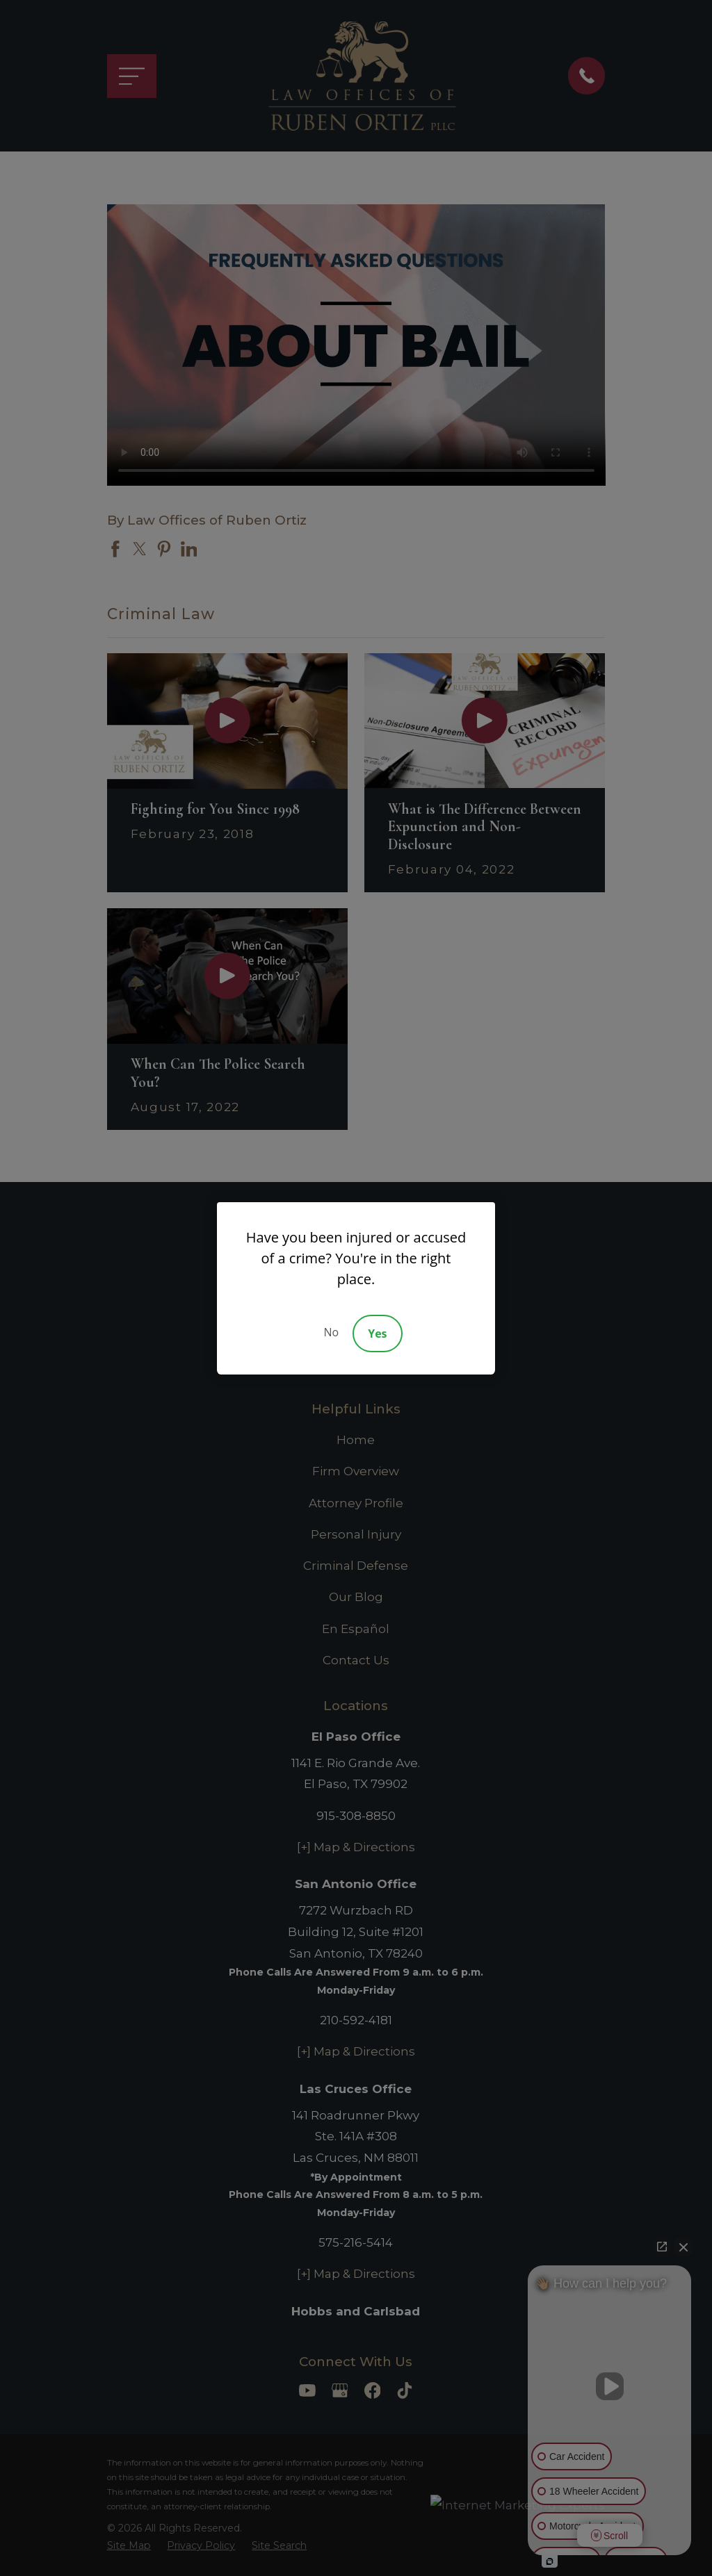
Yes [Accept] (377, 1333)
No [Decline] (331, 1332)
